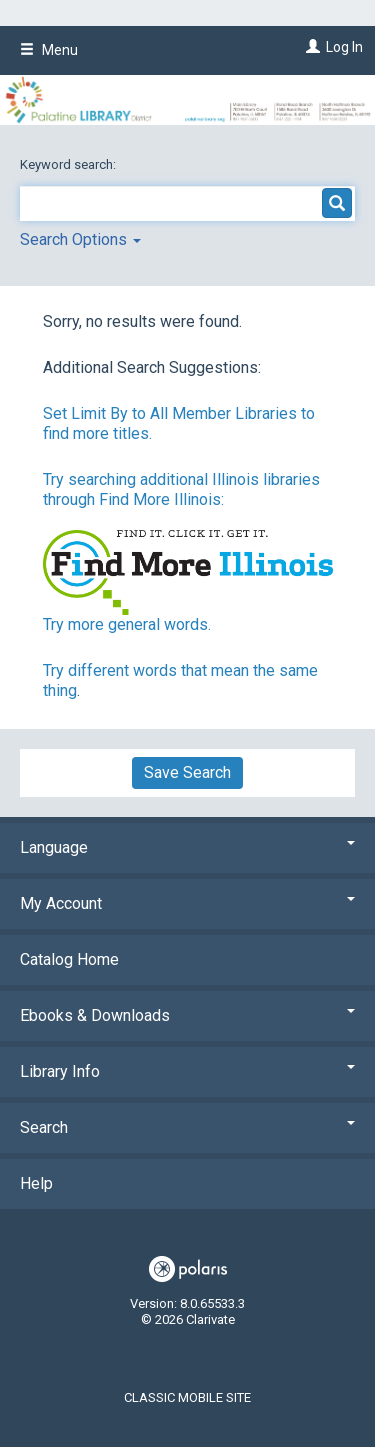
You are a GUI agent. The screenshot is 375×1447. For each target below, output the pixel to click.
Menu (49, 50)
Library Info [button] (187, 1071)
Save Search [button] (187, 772)
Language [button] (187, 847)
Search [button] (187, 1127)
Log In (344, 47)
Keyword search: (69, 164)
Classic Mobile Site (187, 1397)
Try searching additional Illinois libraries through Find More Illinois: (181, 489)
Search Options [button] (80, 239)
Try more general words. (127, 624)
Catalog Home (69, 959)
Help (36, 1183)
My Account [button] (187, 903)
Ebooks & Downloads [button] (187, 1015)
